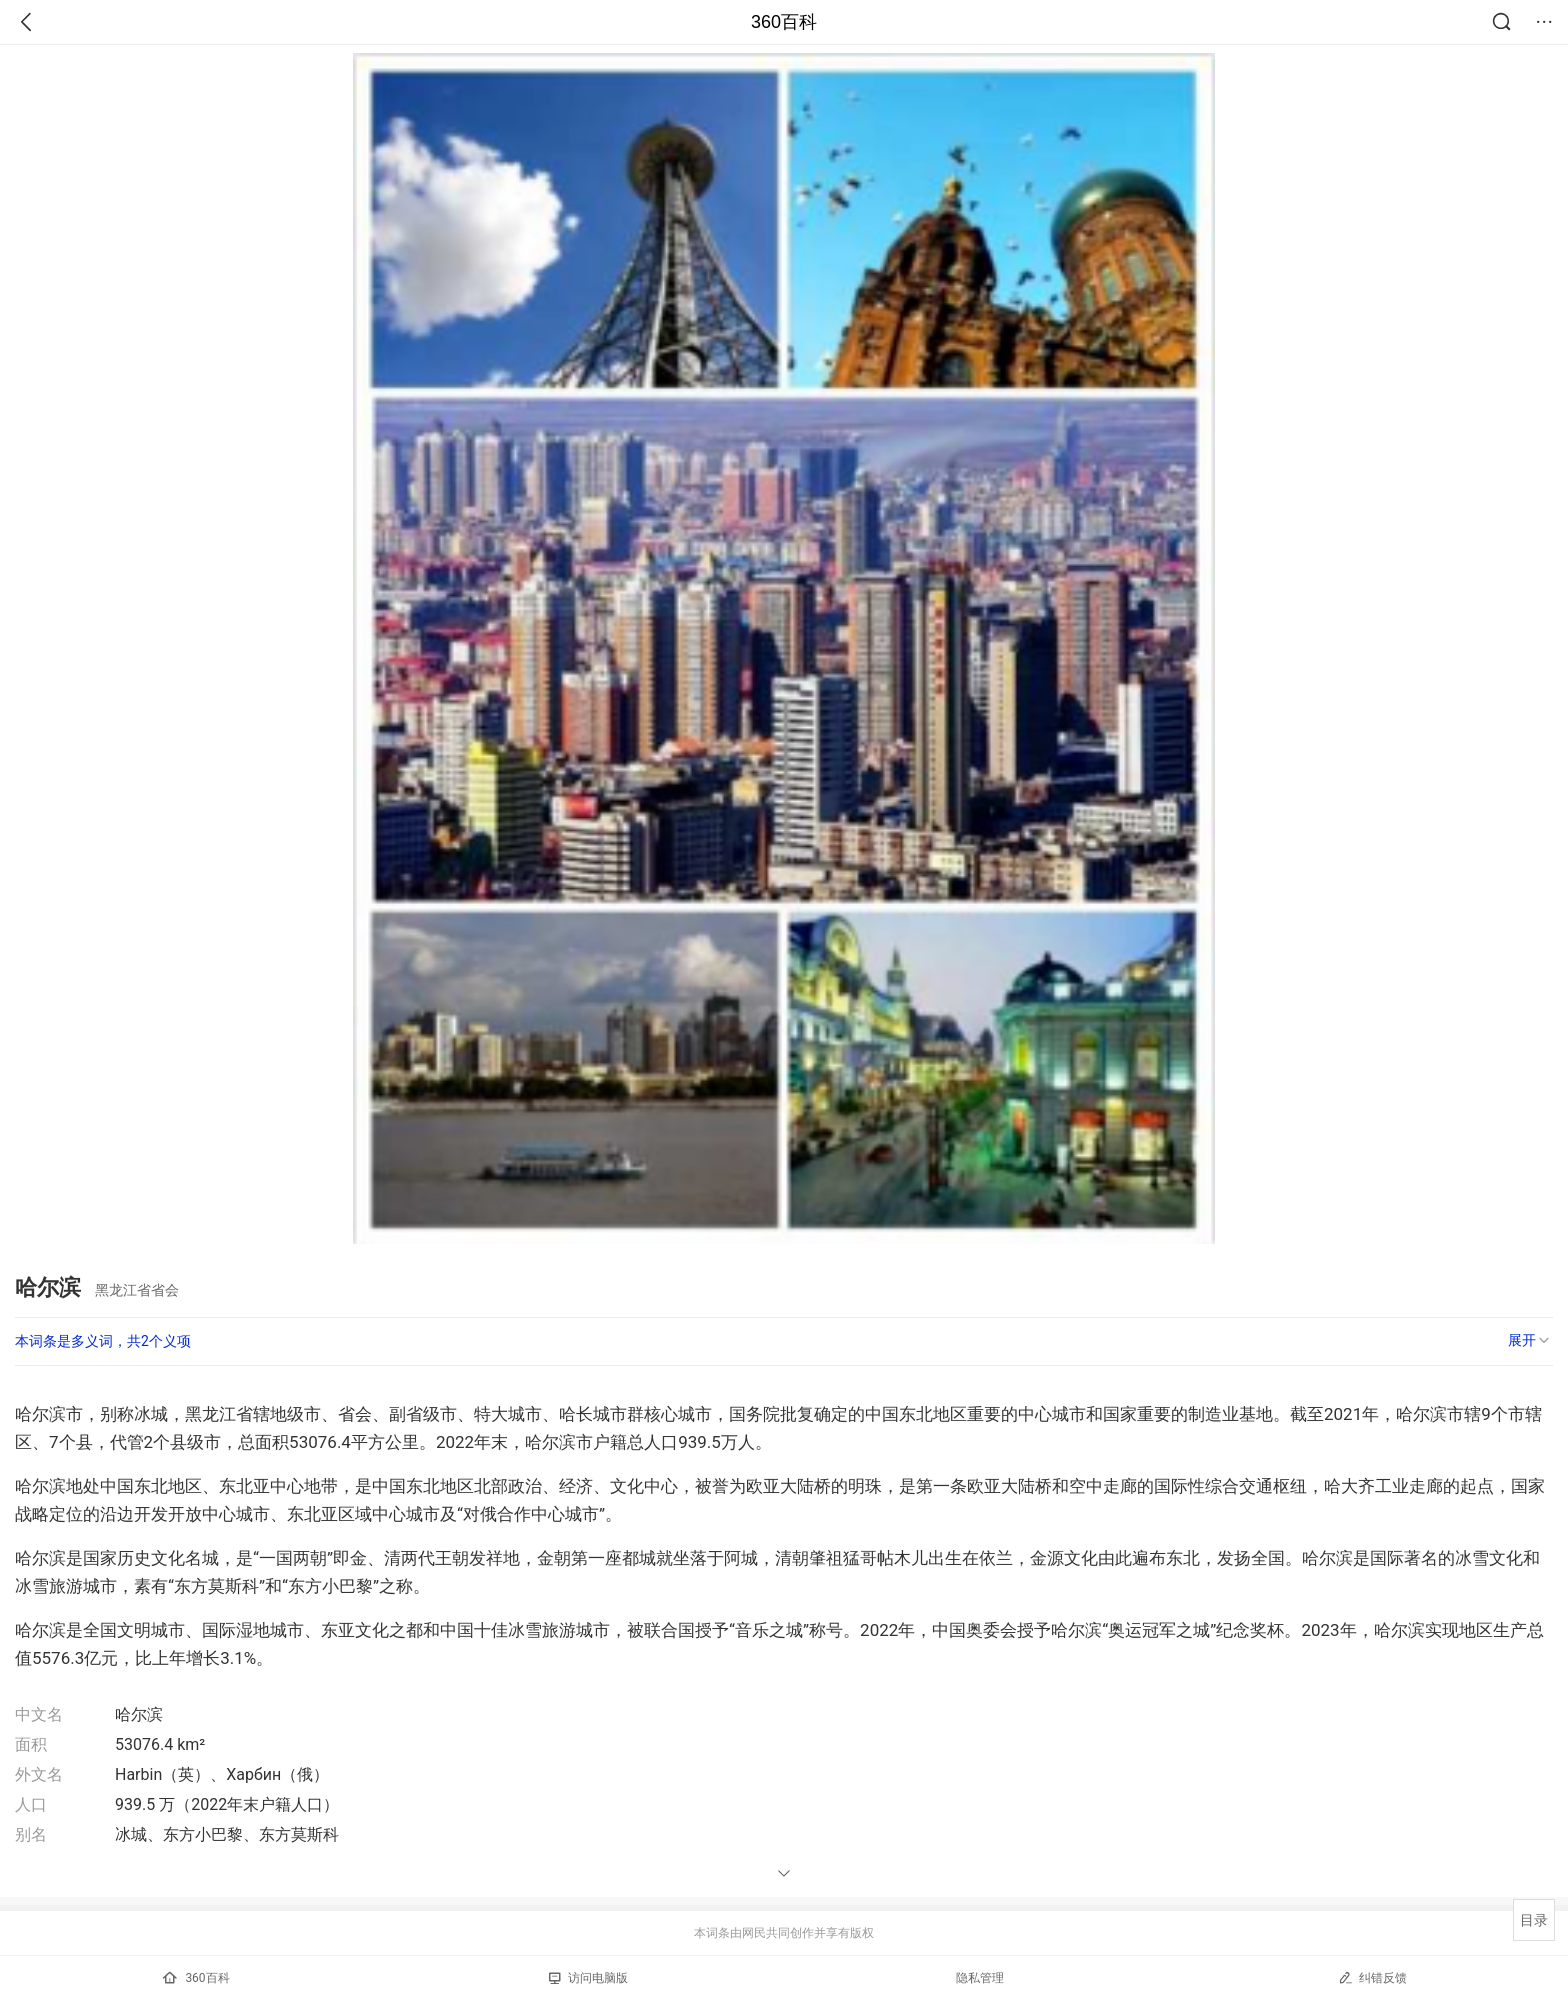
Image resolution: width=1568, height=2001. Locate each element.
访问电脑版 (588, 1978)
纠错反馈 (1372, 1977)
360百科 (784, 22)
